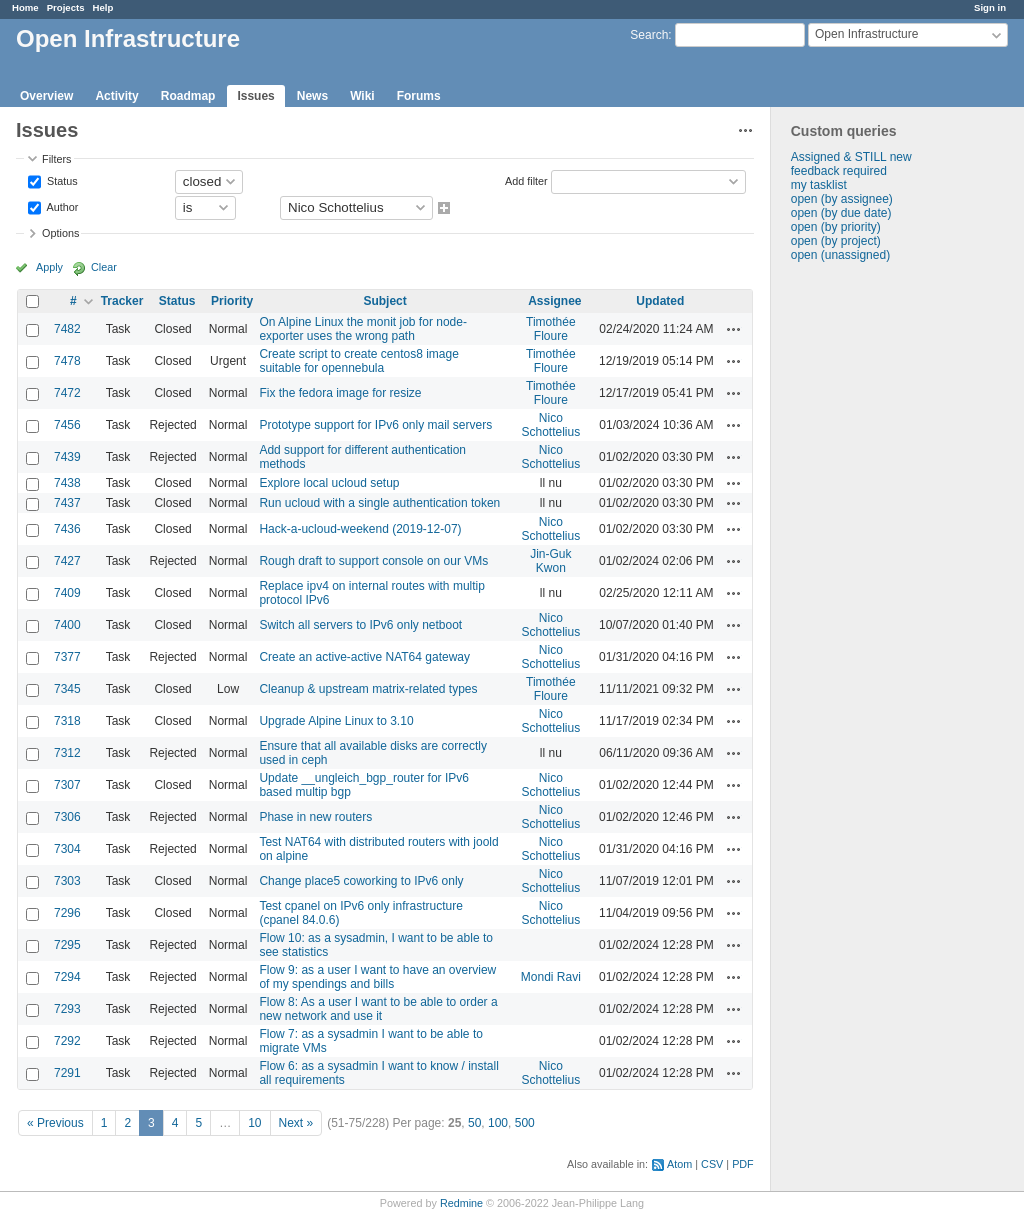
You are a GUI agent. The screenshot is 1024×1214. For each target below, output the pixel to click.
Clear (104, 267)
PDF (743, 1164)
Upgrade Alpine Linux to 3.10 (336, 721)
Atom (679, 1164)
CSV (712, 1164)
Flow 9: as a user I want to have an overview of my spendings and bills (377, 977)
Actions (734, 329)
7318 (67, 721)
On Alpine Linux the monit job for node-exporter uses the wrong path (362, 329)
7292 (67, 1041)
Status (61, 180)
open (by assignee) (842, 199)
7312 (67, 753)
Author (61, 206)
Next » (296, 1123)
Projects (66, 7)
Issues (255, 96)
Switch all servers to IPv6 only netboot (360, 625)
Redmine (461, 1203)
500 (525, 1123)
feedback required (839, 171)
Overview (46, 96)
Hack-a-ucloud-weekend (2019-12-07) (360, 529)
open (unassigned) (840, 255)
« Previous (55, 1123)
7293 (67, 1009)
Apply (49, 267)
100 (498, 1123)
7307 (67, 785)
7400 (67, 625)
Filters (56, 159)
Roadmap (188, 96)
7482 (67, 329)
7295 (67, 945)
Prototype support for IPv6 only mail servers (375, 425)
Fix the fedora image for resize (340, 393)
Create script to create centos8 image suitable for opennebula (358, 361)
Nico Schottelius (551, 425)
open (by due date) (841, 213)
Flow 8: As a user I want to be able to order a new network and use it (378, 1009)
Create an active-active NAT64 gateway (364, 657)
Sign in (990, 7)
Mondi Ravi (551, 977)
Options (60, 233)
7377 (67, 657)
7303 (67, 881)
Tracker (122, 301)
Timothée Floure (551, 329)
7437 (67, 503)
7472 (67, 393)
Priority (232, 301)
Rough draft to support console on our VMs (373, 561)
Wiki (362, 96)
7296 (67, 913)
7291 (67, 1073)
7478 (67, 361)
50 (474, 1123)
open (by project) (836, 241)
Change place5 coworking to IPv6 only (361, 881)
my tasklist (819, 185)
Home (25, 7)
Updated (660, 301)
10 (254, 1123)
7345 (67, 689)
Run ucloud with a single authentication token (379, 503)
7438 (67, 483)
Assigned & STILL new (851, 157)
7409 (67, 593)
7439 (67, 457)
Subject (384, 301)
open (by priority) (836, 227)
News (312, 96)
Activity (116, 96)
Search (649, 35)
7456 (67, 425)
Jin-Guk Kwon (550, 561)
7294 (67, 977)
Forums (419, 96)
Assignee (554, 301)
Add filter (526, 180)
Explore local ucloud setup (329, 483)
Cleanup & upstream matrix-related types (368, 689)
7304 (67, 849)
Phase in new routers (315, 817)
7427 (67, 561)
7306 (67, 817)
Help (103, 7)
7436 (67, 529)
